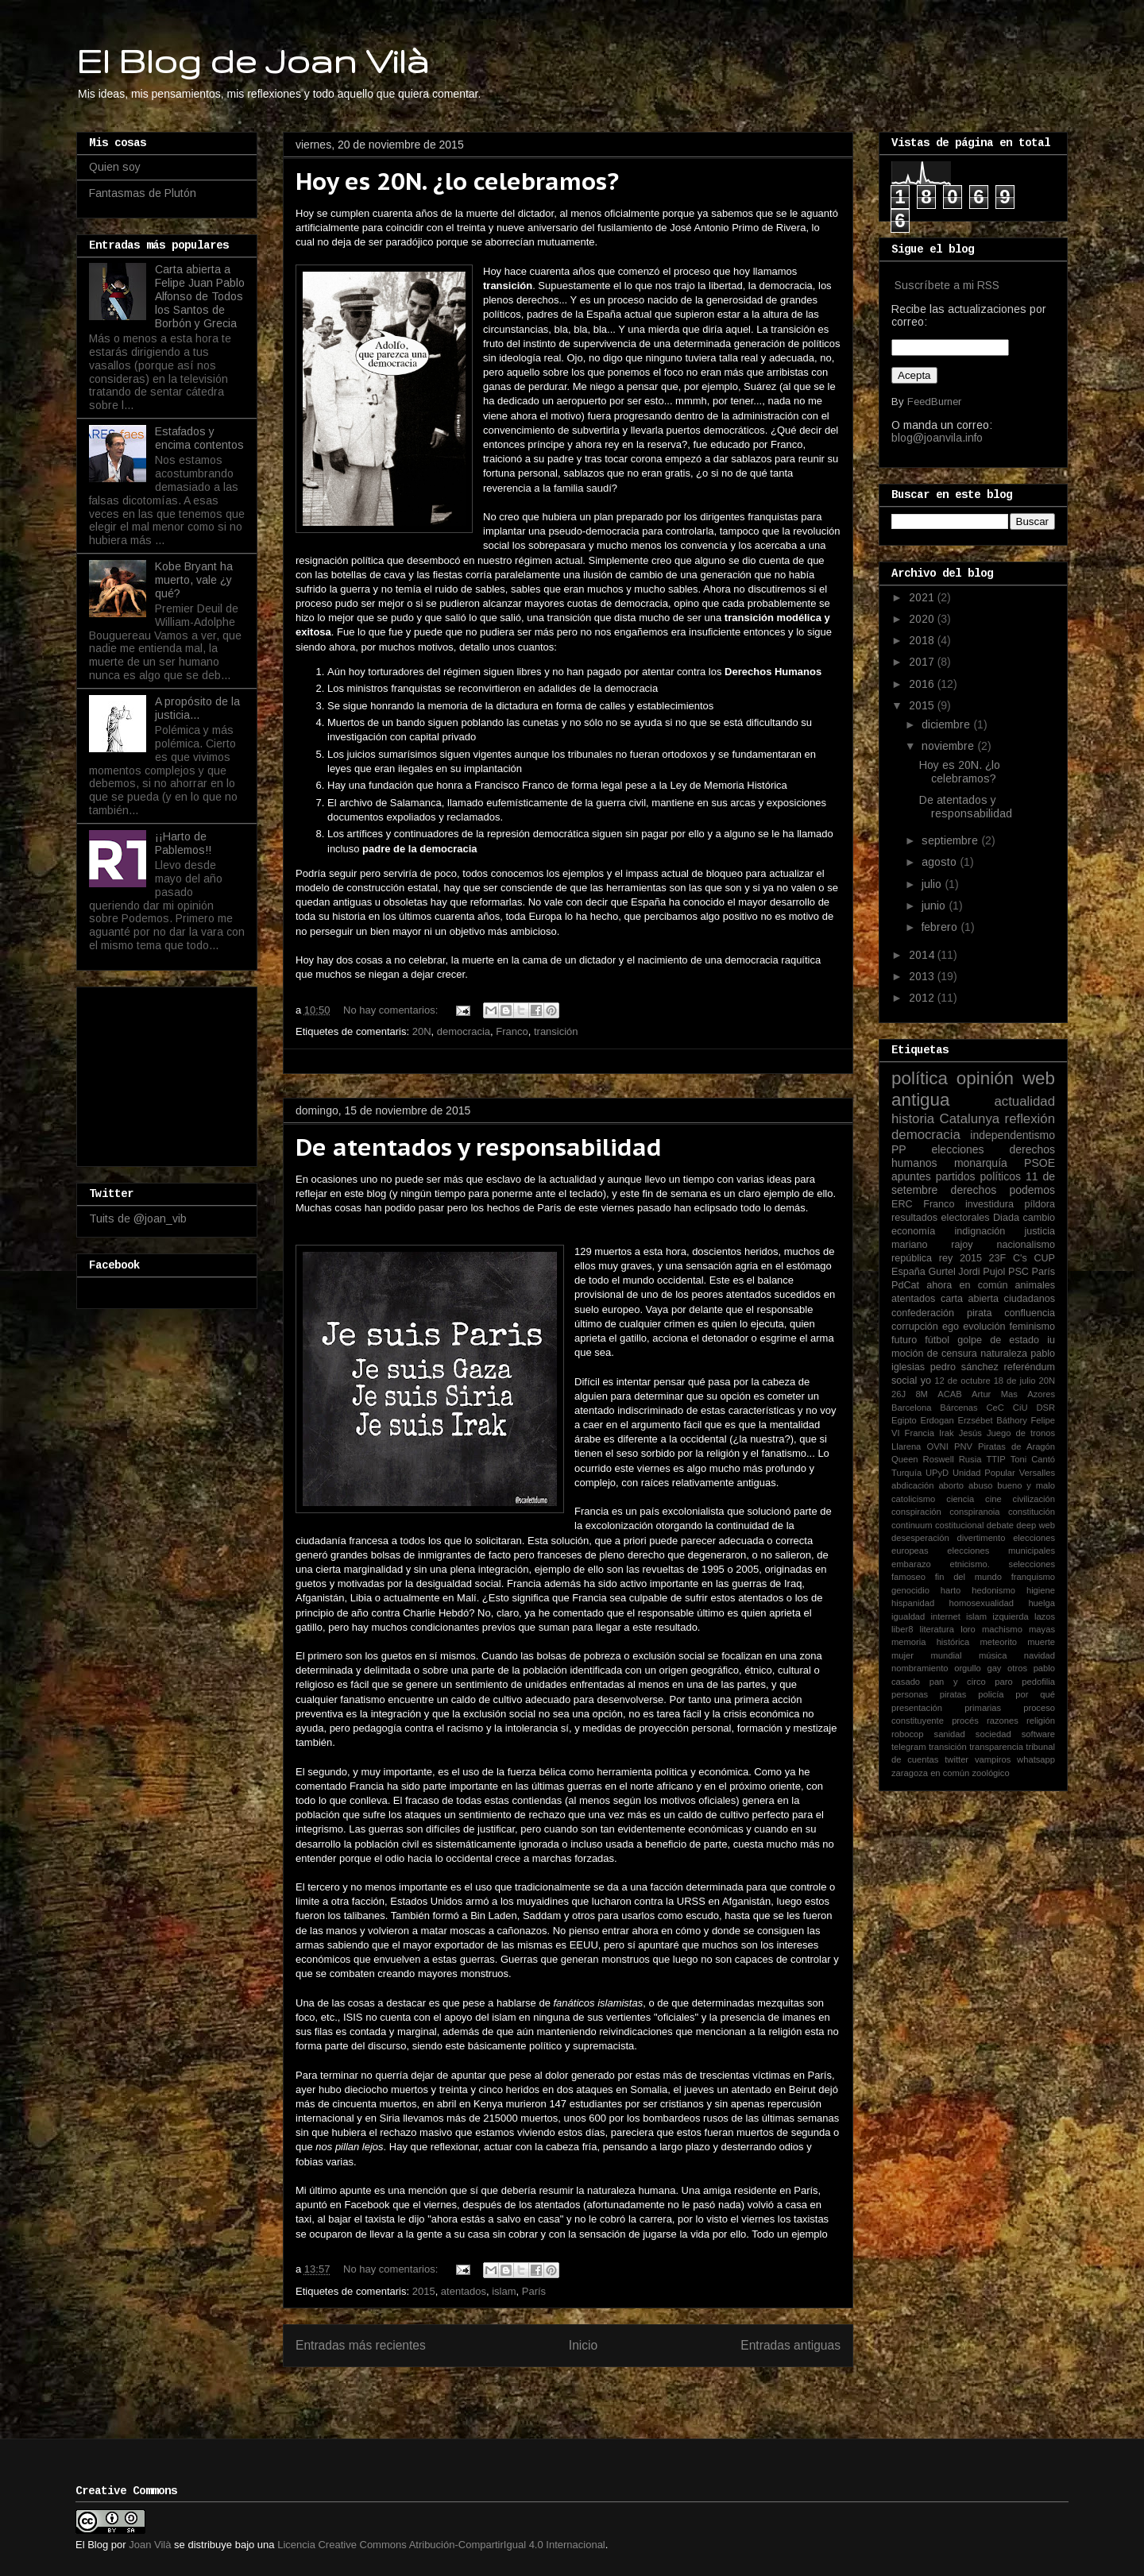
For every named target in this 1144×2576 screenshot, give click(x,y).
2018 (923, 640)
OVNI (937, 1446)
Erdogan (936, 1420)
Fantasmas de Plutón (142, 193)
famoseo (908, 1577)
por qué (1035, 1694)
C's (1020, 1258)
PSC (1018, 1271)
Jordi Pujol (981, 1271)
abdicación (912, 1485)
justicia (1040, 1231)
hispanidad (912, 1603)
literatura (937, 1629)
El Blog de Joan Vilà (252, 60)
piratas (953, 1694)
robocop (907, 1734)
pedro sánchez (964, 1367)
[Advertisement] (168, 1072)
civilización (1034, 1499)
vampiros (993, 1759)
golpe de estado (998, 1340)
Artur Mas (995, 1394)
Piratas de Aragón (1016, 1446)
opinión (985, 1078)
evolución (984, 1326)
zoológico (990, 1773)
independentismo (1012, 1135)
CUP (1044, 1258)
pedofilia (1038, 1681)
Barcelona (911, 1407)
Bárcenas (958, 1407)
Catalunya (970, 1118)
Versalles (1037, 1472)
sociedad (993, 1734)
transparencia (996, 1746)
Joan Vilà (150, 2545)
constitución (1031, 1511)
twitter (956, 1759)
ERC (902, 1204)
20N (421, 1031)
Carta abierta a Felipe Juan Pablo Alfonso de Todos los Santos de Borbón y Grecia (200, 296)
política (919, 1078)
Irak (946, 1433)
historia (912, 1118)
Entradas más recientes (361, 2345)
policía (990, 1694)
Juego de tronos (1021, 1433)
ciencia (960, 1499)
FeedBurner (934, 401)
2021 (923, 597)
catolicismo (913, 1499)
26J (898, 1394)
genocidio (910, 1590)
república (911, 1258)
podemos (1032, 1190)
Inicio (583, 2345)
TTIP (995, 1459)
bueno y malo (1026, 1485)
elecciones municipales (1001, 1550)
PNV (963, 1446)
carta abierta (970, 1298)
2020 (923, 618)
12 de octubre (962, 1380)
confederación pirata (941, 1313)
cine (993, 1499)
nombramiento (920, 1668)
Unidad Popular (984, 1472)
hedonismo (993, 1590)
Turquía (906, 1472)
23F (998, 1258)
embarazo (911, 1564)
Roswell (938, 1459)
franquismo (1033, 1577)
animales (1035, 1285)
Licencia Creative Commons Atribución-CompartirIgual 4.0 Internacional (441, 2545)
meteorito (998, 1642)
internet (945, 1616)
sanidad (949, 1734)
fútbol (937, 1340)
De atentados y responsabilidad (479, 1146)
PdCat (905, 1285)
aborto (951, 1485)
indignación (980, 1231)
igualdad (908, 1616)
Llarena (906, 1446)
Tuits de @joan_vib (138, 1218)
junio (935, 905)
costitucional (959, 1525)
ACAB (949, 1394)
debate (1000, 1525)
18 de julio (1015, 1380)
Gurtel (941, 1271)
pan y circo (958, 1681)
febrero (941, 927)
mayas (1042, 1629)
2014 (923, 954)
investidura (989, 1204)
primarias (982, 1708)
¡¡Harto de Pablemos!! (183, 843)
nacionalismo (1025, 1244)
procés (965, 1720)
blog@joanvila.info (937, 437)
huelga (1041, 1603)
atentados (463, 2291)
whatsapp (1036, 1759)
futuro (904, 1340)
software (1038, 1734)
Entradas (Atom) (601, 2397)
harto (951, 1590)
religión (1040, 1720)
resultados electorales (940, 1217)
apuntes (911, 1176)
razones (1002, 1720)
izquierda (1010, 1616)
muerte (1041, 1642)
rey (946, 1258)
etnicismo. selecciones (1002, 1564)
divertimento (981, 1538)
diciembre (947, 724)
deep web (1035, 1525)
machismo (1002, 1629)
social (904, 1380)
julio (933, 884)
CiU (1020, 1407)
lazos (1044, 1616)
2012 (923, 997)
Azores (1041, 1394)
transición (556, 1031)
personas (909, 1694)
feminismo (1032, 1326)
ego (950, 1326)
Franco (512, 1031)
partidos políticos (978, 1176)
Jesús (970, 1433)
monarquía (980, 1163)
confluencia (1029, 1313)
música (993, 1655)
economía (913, 1231)
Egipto (904, 1420)
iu (1051, 1340)
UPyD (937, 1472)
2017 (923, 661)
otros (1017, 1668)
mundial (945, 1655)
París (534, 2291)
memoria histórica (930, 1642)
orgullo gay (977, 1668)
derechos (974, 1190)
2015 (423, 2291)
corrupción (914, 1326)
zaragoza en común (930, 1773)
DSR (1045, 1407)
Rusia (970, 1459)
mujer (902, 1655)
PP (898, 1149)
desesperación (920, 1538)
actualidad (1024, 1101)
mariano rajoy (932, 1244)
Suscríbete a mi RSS (947, 285)
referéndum (1029, 1367)
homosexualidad (981, 1603)
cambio (1038, 1217)
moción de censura (934, 1353)
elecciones (957, 1149)
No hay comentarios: (392, 1010)
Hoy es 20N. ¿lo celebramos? (457, 180)
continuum (912, 1525)
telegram (908, 1746)
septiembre (951, 840)
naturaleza (1003, 1353)
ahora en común (966, 1285)
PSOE (1039, 1163)
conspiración (916, 1511)
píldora (1039, 1204)
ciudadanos (1029, 1298)
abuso (980, 1485)
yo (926, 1380)
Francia (919, 1433)
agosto (941, 861)
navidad (1039, 1655)
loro (968, 1629)
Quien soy (115, 166)
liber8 (902, 1629)
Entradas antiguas (790, 2345)
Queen (904, 1459)
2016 (923, 684)
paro (1003, 1681)
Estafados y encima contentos (199, 438)
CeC (995, 1407)
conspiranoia (974, 1511)
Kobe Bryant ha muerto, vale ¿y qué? (194, 580)
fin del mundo (968, 1577)
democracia (463, 1031)
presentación (916, 1708)
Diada (1006, 1217)
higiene (1040, 1590)
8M (921, 1394)
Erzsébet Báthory (991, 1420)
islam (504, 2291)
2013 (923, 976)
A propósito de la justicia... (197, 708)
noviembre (949, 746)
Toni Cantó (1033, 1459)
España (908, 1271)
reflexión (1030, 1118)
